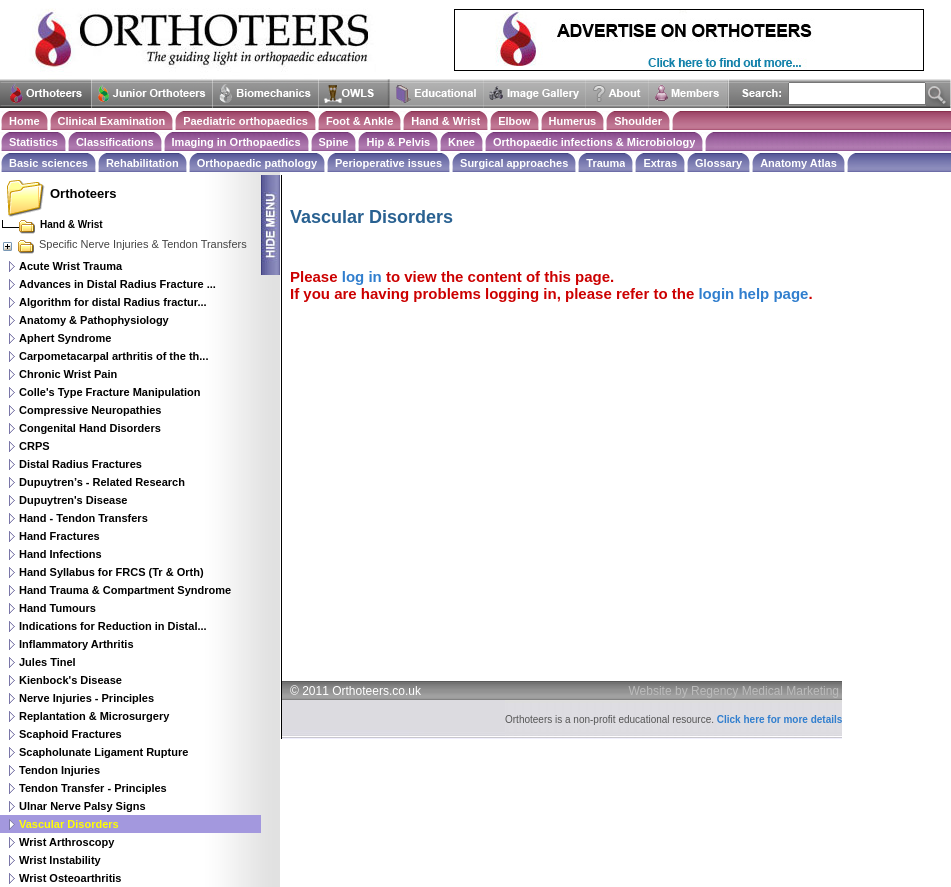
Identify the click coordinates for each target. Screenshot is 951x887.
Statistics (33, 142)
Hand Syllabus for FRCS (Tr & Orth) (111, 572)
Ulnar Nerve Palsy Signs (82, 806)
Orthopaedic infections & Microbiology (594, 142)
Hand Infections (60, 554)
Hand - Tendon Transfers (83, 518)
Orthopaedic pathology (257, 163)
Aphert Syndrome (65, 338)
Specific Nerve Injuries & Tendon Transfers (124, 244)
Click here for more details (780, 719)
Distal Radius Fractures (80, 464)
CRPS (34, 446)
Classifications (115, 142)
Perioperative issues (388, 163)
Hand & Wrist (445, 121)
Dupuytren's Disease (73, 500)
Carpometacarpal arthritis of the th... (113, 356)
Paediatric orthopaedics (245, 121)
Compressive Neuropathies (90, 410)
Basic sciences (48, 163)
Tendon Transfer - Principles (93, 788)
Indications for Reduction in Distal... (113, 626)
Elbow (514, 121)
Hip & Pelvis (398, 142)
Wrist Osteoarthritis (70, 878)
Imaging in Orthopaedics (236, 142)
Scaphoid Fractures (70, 734)
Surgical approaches (514, 163)
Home (24, 121)
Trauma (605, 163)
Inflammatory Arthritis (76, 644)
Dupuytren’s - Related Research (102, 482)
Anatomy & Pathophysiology (94, 320)
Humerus (573, 121)
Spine (334, 142)
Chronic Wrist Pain (68, 374)
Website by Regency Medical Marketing (734, 691)
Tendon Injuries (59, 770)
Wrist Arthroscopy (66, 842)
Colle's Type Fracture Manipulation (110, 392)
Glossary (718, 163)
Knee (461, 142)
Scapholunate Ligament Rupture (103, 752)
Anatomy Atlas (798, 163)
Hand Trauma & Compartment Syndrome (125, 590)
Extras (660, 163)
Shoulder (638, 121)
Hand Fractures (59, 536)
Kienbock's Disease (70, 680)
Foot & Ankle (359, 121)
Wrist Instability (60, 860)
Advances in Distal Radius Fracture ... (117, 284)
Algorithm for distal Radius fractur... (113, 302)
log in (362, 276)
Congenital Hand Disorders (90, 428)
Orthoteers (83, 193)
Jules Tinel (47, 662)
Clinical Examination (112, 121)
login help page (753, 293)
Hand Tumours (57, 608)
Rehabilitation (142, 163)
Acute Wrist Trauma (70, 266)
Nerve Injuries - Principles (86, 698)
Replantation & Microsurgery (94, 716)
